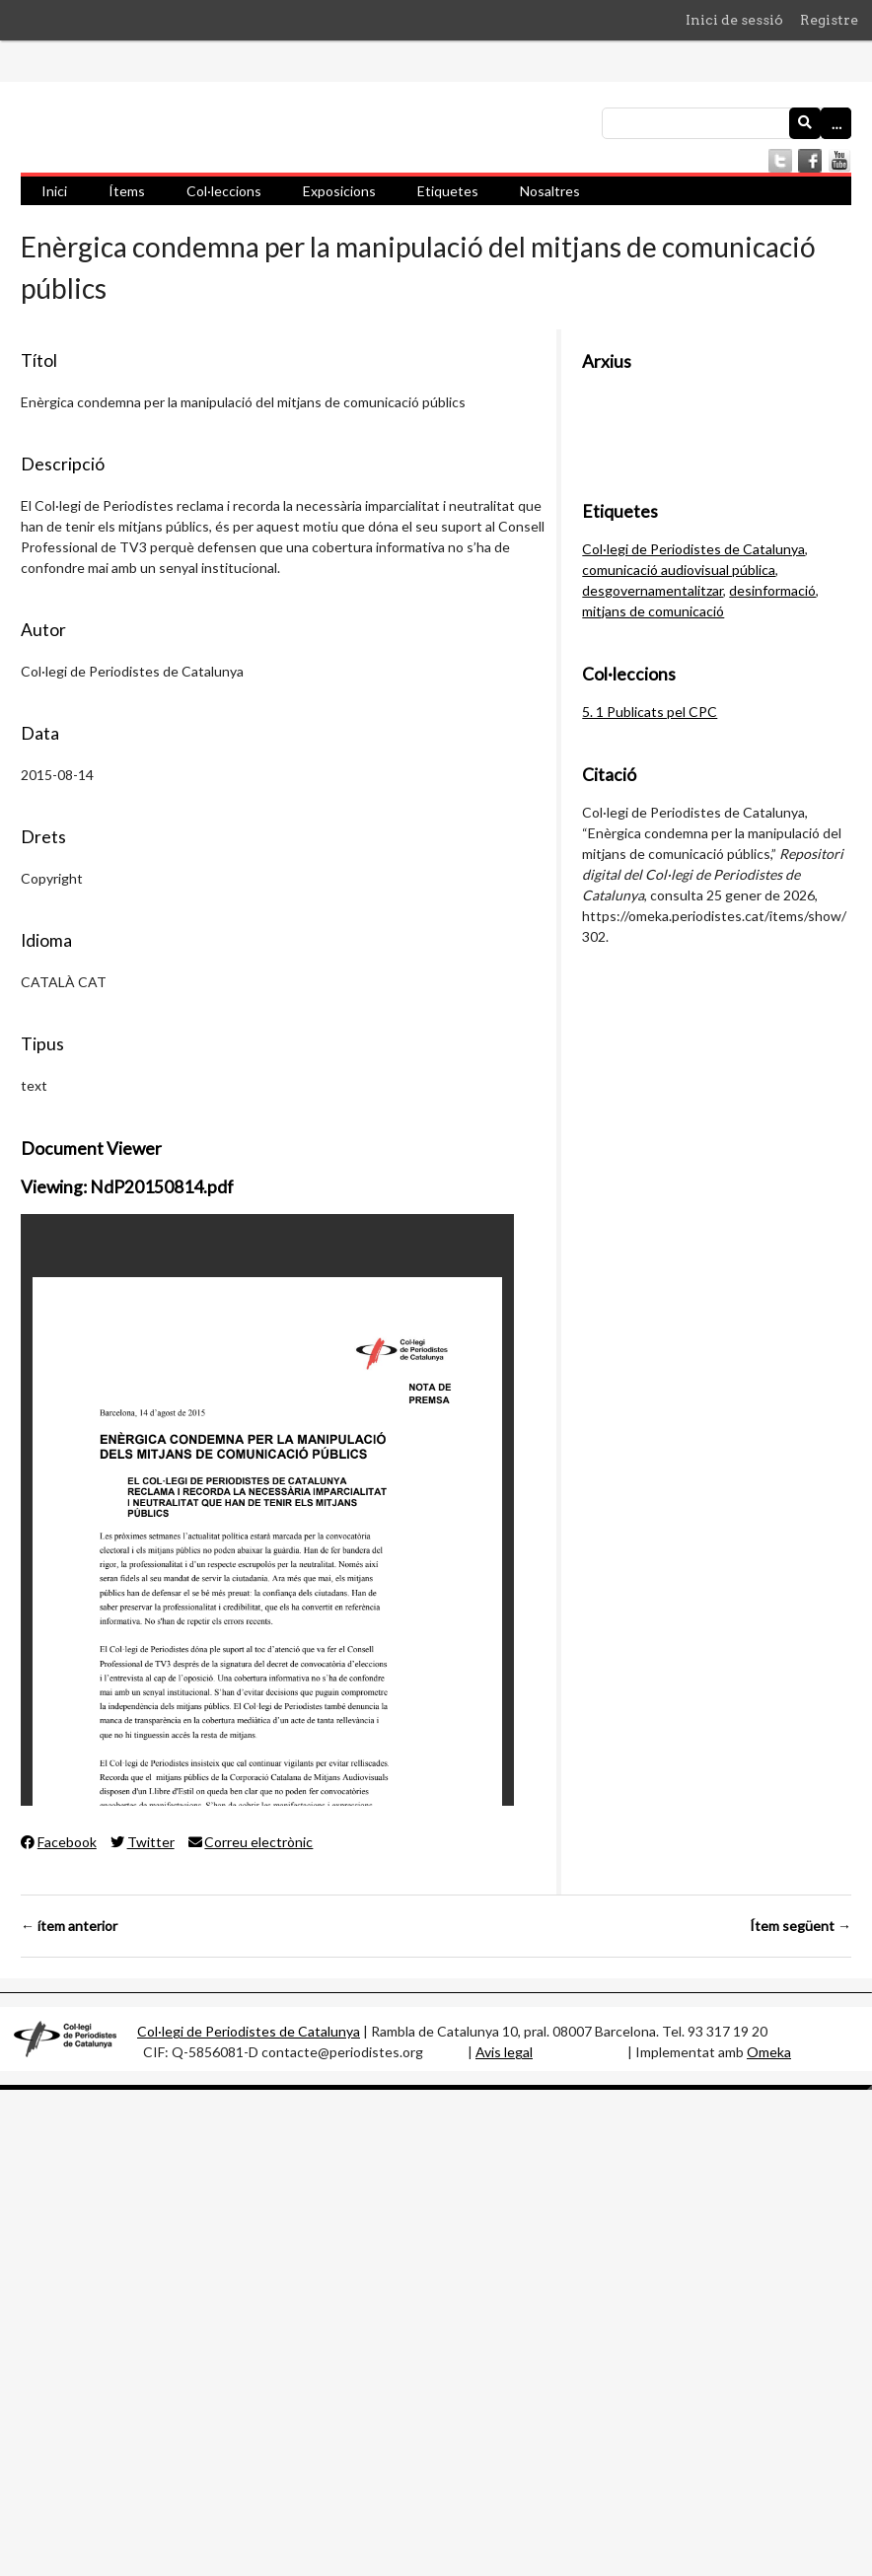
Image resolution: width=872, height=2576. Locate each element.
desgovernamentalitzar (652, 590)
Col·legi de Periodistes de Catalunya (693, 548)
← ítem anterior (69, 1925)
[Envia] (805, 123)
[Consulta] (726, 123)
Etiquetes (447, 190)
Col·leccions (223, 190)
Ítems (127, 190)
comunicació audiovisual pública (678, 569)
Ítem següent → (800, 1925)
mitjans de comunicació (653, 611)
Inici (54, 190)
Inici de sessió (734, 20)
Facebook (59, 1841)
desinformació (772, 590)
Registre (829, 20)
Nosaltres (550, 190)
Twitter (142, 1841)
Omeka (769, 2051)
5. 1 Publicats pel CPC (649, 711)
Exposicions (339, 190)
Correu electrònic (251, 1841)
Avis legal (504, 2051)
